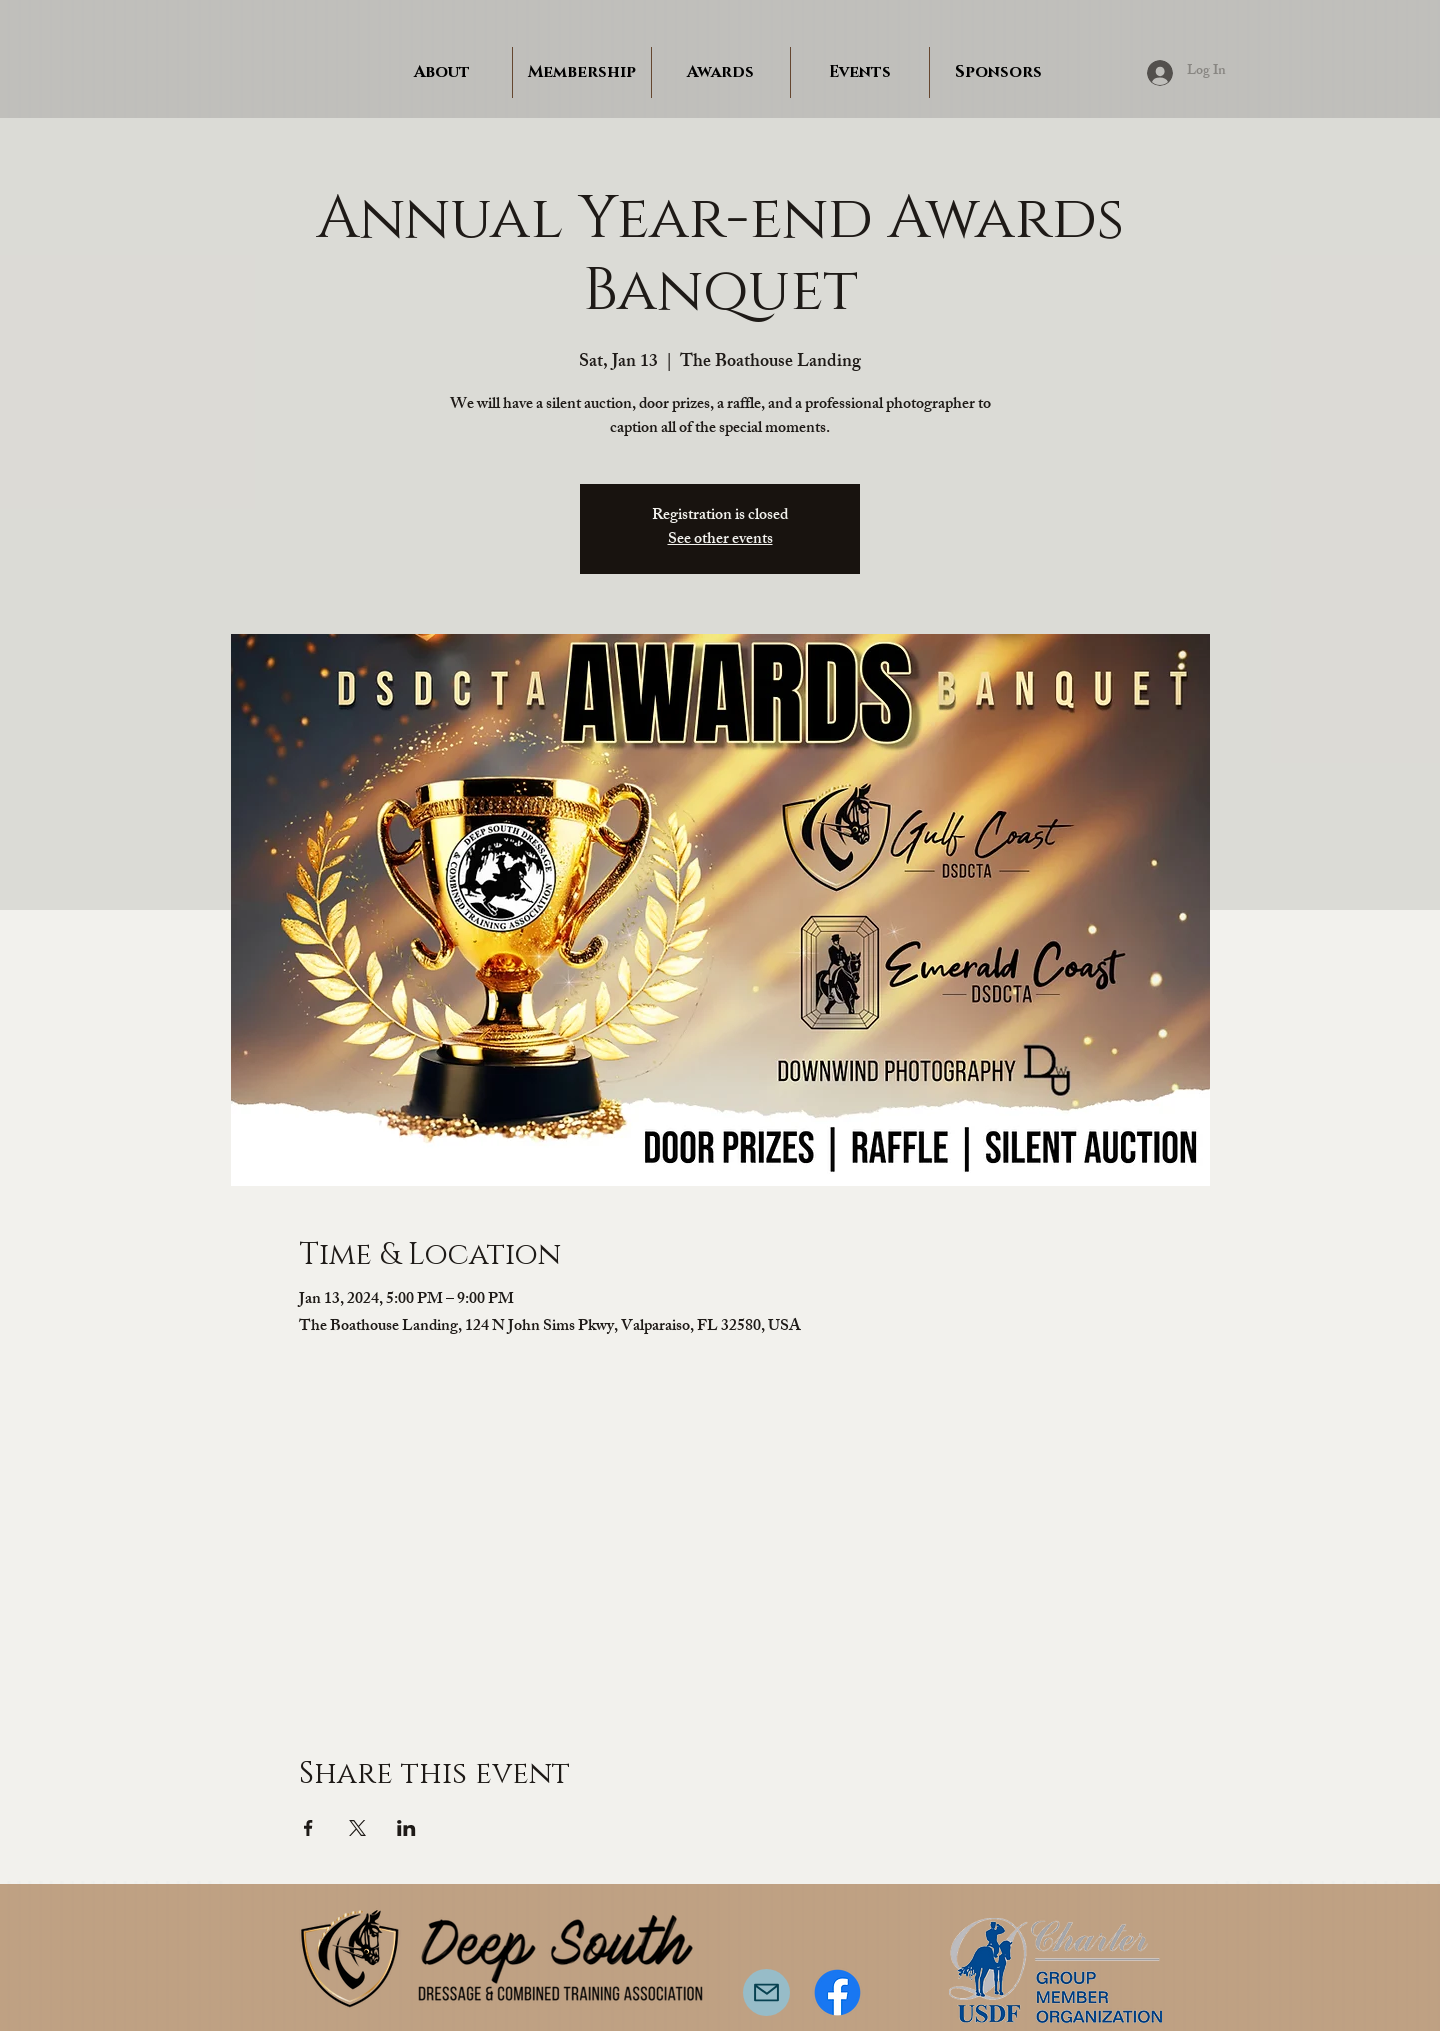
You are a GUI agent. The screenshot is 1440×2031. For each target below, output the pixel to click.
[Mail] (766, 1992)
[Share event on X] (357, 1828)
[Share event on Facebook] (308, 1828)
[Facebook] (837, 1992)
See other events (720, 540)
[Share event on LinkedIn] (406, 1828)
